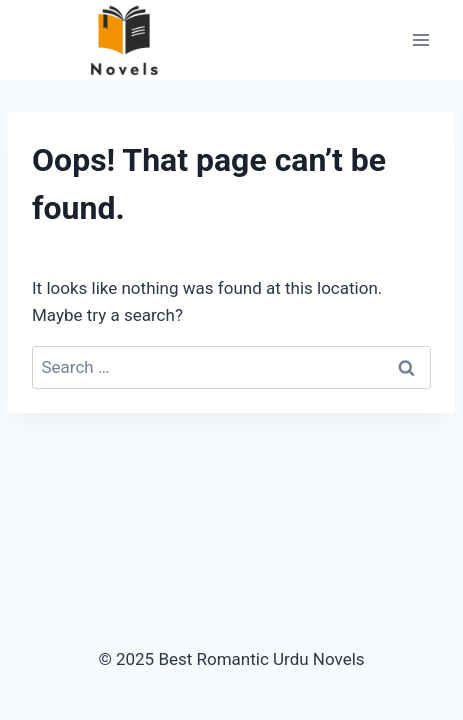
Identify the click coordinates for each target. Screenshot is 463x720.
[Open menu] (420, 39)
